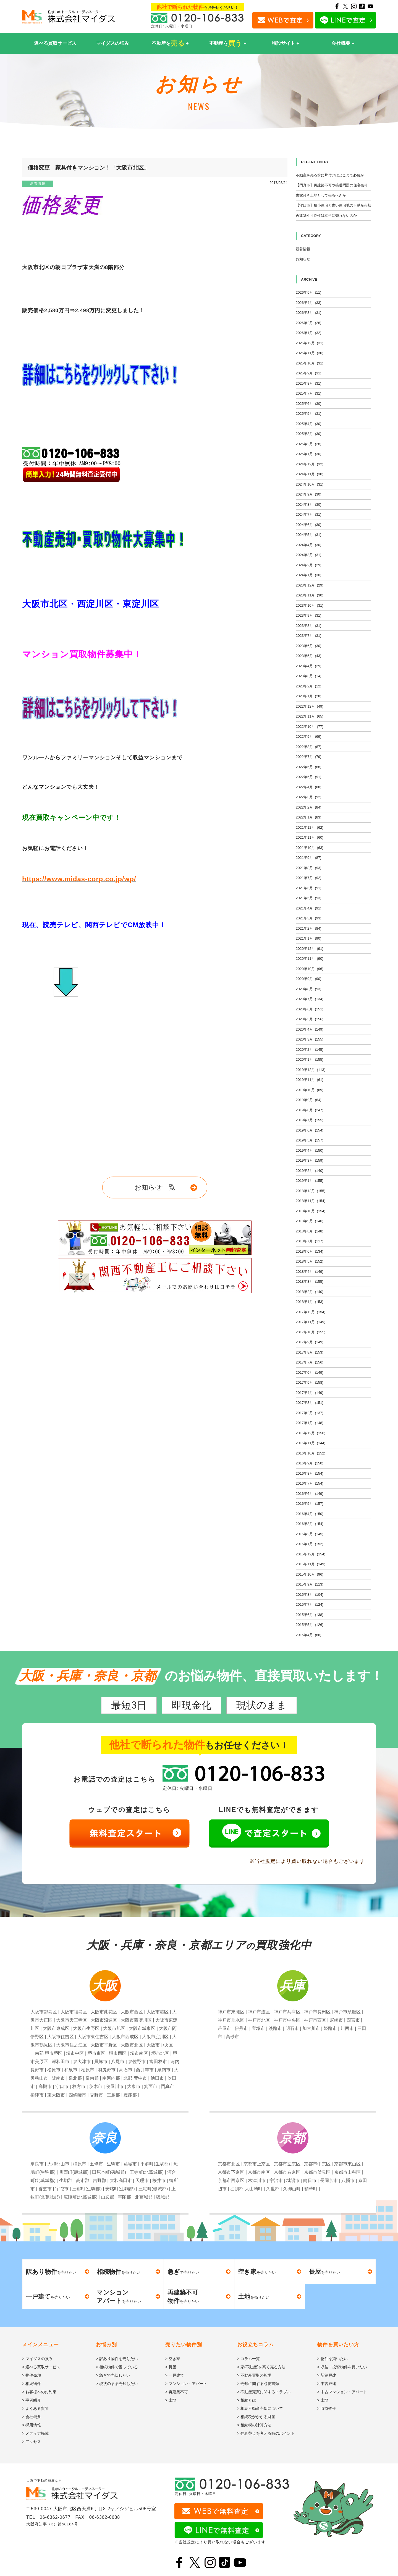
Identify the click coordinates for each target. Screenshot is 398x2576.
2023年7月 (308, 635)
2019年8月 (309, 1110)
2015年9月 (309, 1584)
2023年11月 (309, 595)
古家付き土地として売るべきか (321, 195)
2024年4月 (308, 545)
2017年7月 (309, 1362)
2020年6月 (309, 1009)
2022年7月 (308, 757)
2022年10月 (309, 726)
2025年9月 (308, 373)
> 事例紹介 (31, 2400)
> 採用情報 (31, 2425)
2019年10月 (309, 1090)
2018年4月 (309, 1271)
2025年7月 (308, 393)
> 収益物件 (326, 2408)
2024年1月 (308, 575)
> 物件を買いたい (332, 2358)
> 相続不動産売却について (260, 2408)
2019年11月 (309, 1080)
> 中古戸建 (326, 2383)
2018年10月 (310, 1211)
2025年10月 (309, 363)
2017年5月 (309, 1382)
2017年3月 (309, 1403)
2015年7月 (309, 1604)
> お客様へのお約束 (39, 2392)
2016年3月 (309, 1524)
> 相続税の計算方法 (254, 2425)
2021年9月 (308, 858)
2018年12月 (310, 1191)
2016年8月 (309, 1473)
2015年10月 (309, 1574)
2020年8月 (308, 989)
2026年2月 (308, 323)
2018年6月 (309, 1251)
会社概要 (340, 43)
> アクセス (31, 2441)
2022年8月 (308, 747)
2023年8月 (308, 626)
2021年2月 (308, 928)
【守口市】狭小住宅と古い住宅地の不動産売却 (333, 205)
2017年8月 (309, 1352)
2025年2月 (308, 444)
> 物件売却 (31, 2375)
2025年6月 (308, 403)
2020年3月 (309, 1039)
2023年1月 (308, 696)
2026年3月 (308, 313)
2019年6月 (309, 1130)
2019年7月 (309, 1120)
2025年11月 (309, 353)
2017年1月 (309, 1423)
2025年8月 (308, 383)
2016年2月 (309, 1534)
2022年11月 (309, 716)
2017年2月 (309, 1413)
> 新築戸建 (326, 2375)
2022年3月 (308, 797)
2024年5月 (308, 535)
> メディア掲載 (35, 2433)
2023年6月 (308, 646)
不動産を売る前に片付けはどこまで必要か (330, 175)
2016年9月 (309, 1463)
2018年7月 (309, 1241)
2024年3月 (308, 555)
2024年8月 (308, 504)
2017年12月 (310, 1312)
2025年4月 (308, 424)
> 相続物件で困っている (117, 2367)
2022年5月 (308, 777)
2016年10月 (310, 1453)
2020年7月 (309, 999)
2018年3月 (309, 1281)
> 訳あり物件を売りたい (117, 2358)
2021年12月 (309, 827)
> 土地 (170, 2400)
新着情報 (37, 183)
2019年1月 (309, 1181)
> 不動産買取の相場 (254, 2375)
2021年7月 (308, 878)
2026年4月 (308, 303)
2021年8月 (308, 868)
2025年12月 (309, 343)
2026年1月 (308, 333)
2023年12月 (309, 585)
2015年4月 (308, 1635)
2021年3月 (308, 918)
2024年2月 (308, 565)
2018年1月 (309, 1302)
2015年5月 (309, 1625)
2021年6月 (308, 888)
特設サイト (283, 43)
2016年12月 (310, 1433)
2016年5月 (309, 1503)
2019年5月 (309, 1140)
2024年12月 (309, 464)
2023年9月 (308, 615)
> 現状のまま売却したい (117, 2383)
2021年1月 (308, 938)
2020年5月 (309, 1019)
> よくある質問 (35, 2408)
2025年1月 (308, 454)
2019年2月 (309, 1171)
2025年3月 (308, 434)
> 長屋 (170, 2367)
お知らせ (303, 259)
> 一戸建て (174, 2375)
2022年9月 (308, 736)
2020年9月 (308, 979)
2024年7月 (308, 514)
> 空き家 (172, 2358)
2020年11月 (309, 958)
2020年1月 (309, 1059)
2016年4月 (309, 1514)
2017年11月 (310, 1322)
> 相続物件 (31, 2383)
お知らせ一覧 (155, 1187)
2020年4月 (309, 1029)
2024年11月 (309, 474)
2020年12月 (309, 949)
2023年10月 (309, 605)
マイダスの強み (112, 43)
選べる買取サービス (55, 43)
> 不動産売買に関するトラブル (264, 2392)
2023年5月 (308, 656)
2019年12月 (310, 1070)
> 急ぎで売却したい (113, 2375)
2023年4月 (308, 666)
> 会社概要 (31, 2417)
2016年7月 (309, 1483)
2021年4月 (308, 908)
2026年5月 (308, 292)
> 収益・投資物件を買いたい (342, 2367)
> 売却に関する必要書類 (258, 2383)
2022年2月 (308, 807)
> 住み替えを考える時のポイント (266, 2433)
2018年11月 (310, 1201)
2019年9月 (308, 1100)
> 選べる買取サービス (41, 2367)
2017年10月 (310, 1332)
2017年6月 (309, 1372)
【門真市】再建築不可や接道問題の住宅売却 (332, 185)
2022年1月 (308, 817)
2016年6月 (309, 1494)
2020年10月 (309, 969)
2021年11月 (309, 837)
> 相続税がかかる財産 (256, 2417)
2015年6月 (309, 1615)
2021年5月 (308, 898)
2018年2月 (309, 1292)
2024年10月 (309, 484)
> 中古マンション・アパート (342, 2392)
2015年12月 (310, 1554)
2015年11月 (310, 1564)
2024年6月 (308, 525)
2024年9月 (308, 494)
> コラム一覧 (248, 2358)
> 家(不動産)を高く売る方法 (261, 2367)
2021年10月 (309, 848)
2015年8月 (309, 1594)
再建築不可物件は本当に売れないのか (326, 215)
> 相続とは (246, 2400)
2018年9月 (309, 1221)
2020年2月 (309, 1049)
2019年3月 (309, 1160)
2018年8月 (309, 1231)
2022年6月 (308, 767)
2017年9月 (309, 1342)
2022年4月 (308, 787)
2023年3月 (308, 676)
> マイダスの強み (37, 2358)
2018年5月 (309, 1261)
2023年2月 (308, 686)
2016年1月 (309, 1544)
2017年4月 (309, 1393)
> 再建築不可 (176, 2392)
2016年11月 (310, 1443)
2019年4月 (309, 1150)
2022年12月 (309, 706)
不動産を (168, 43)
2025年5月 (308, 413)
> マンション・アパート (186, 2383)
